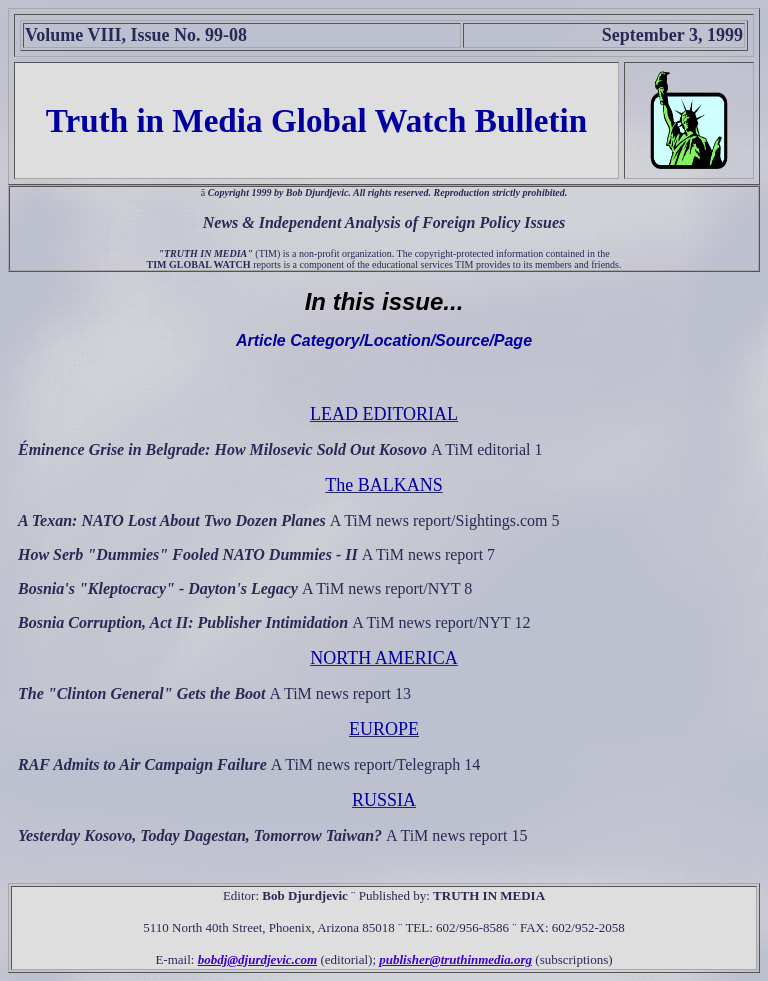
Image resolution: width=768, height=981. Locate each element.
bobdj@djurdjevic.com (258, 959)
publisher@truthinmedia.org (455, 959)
